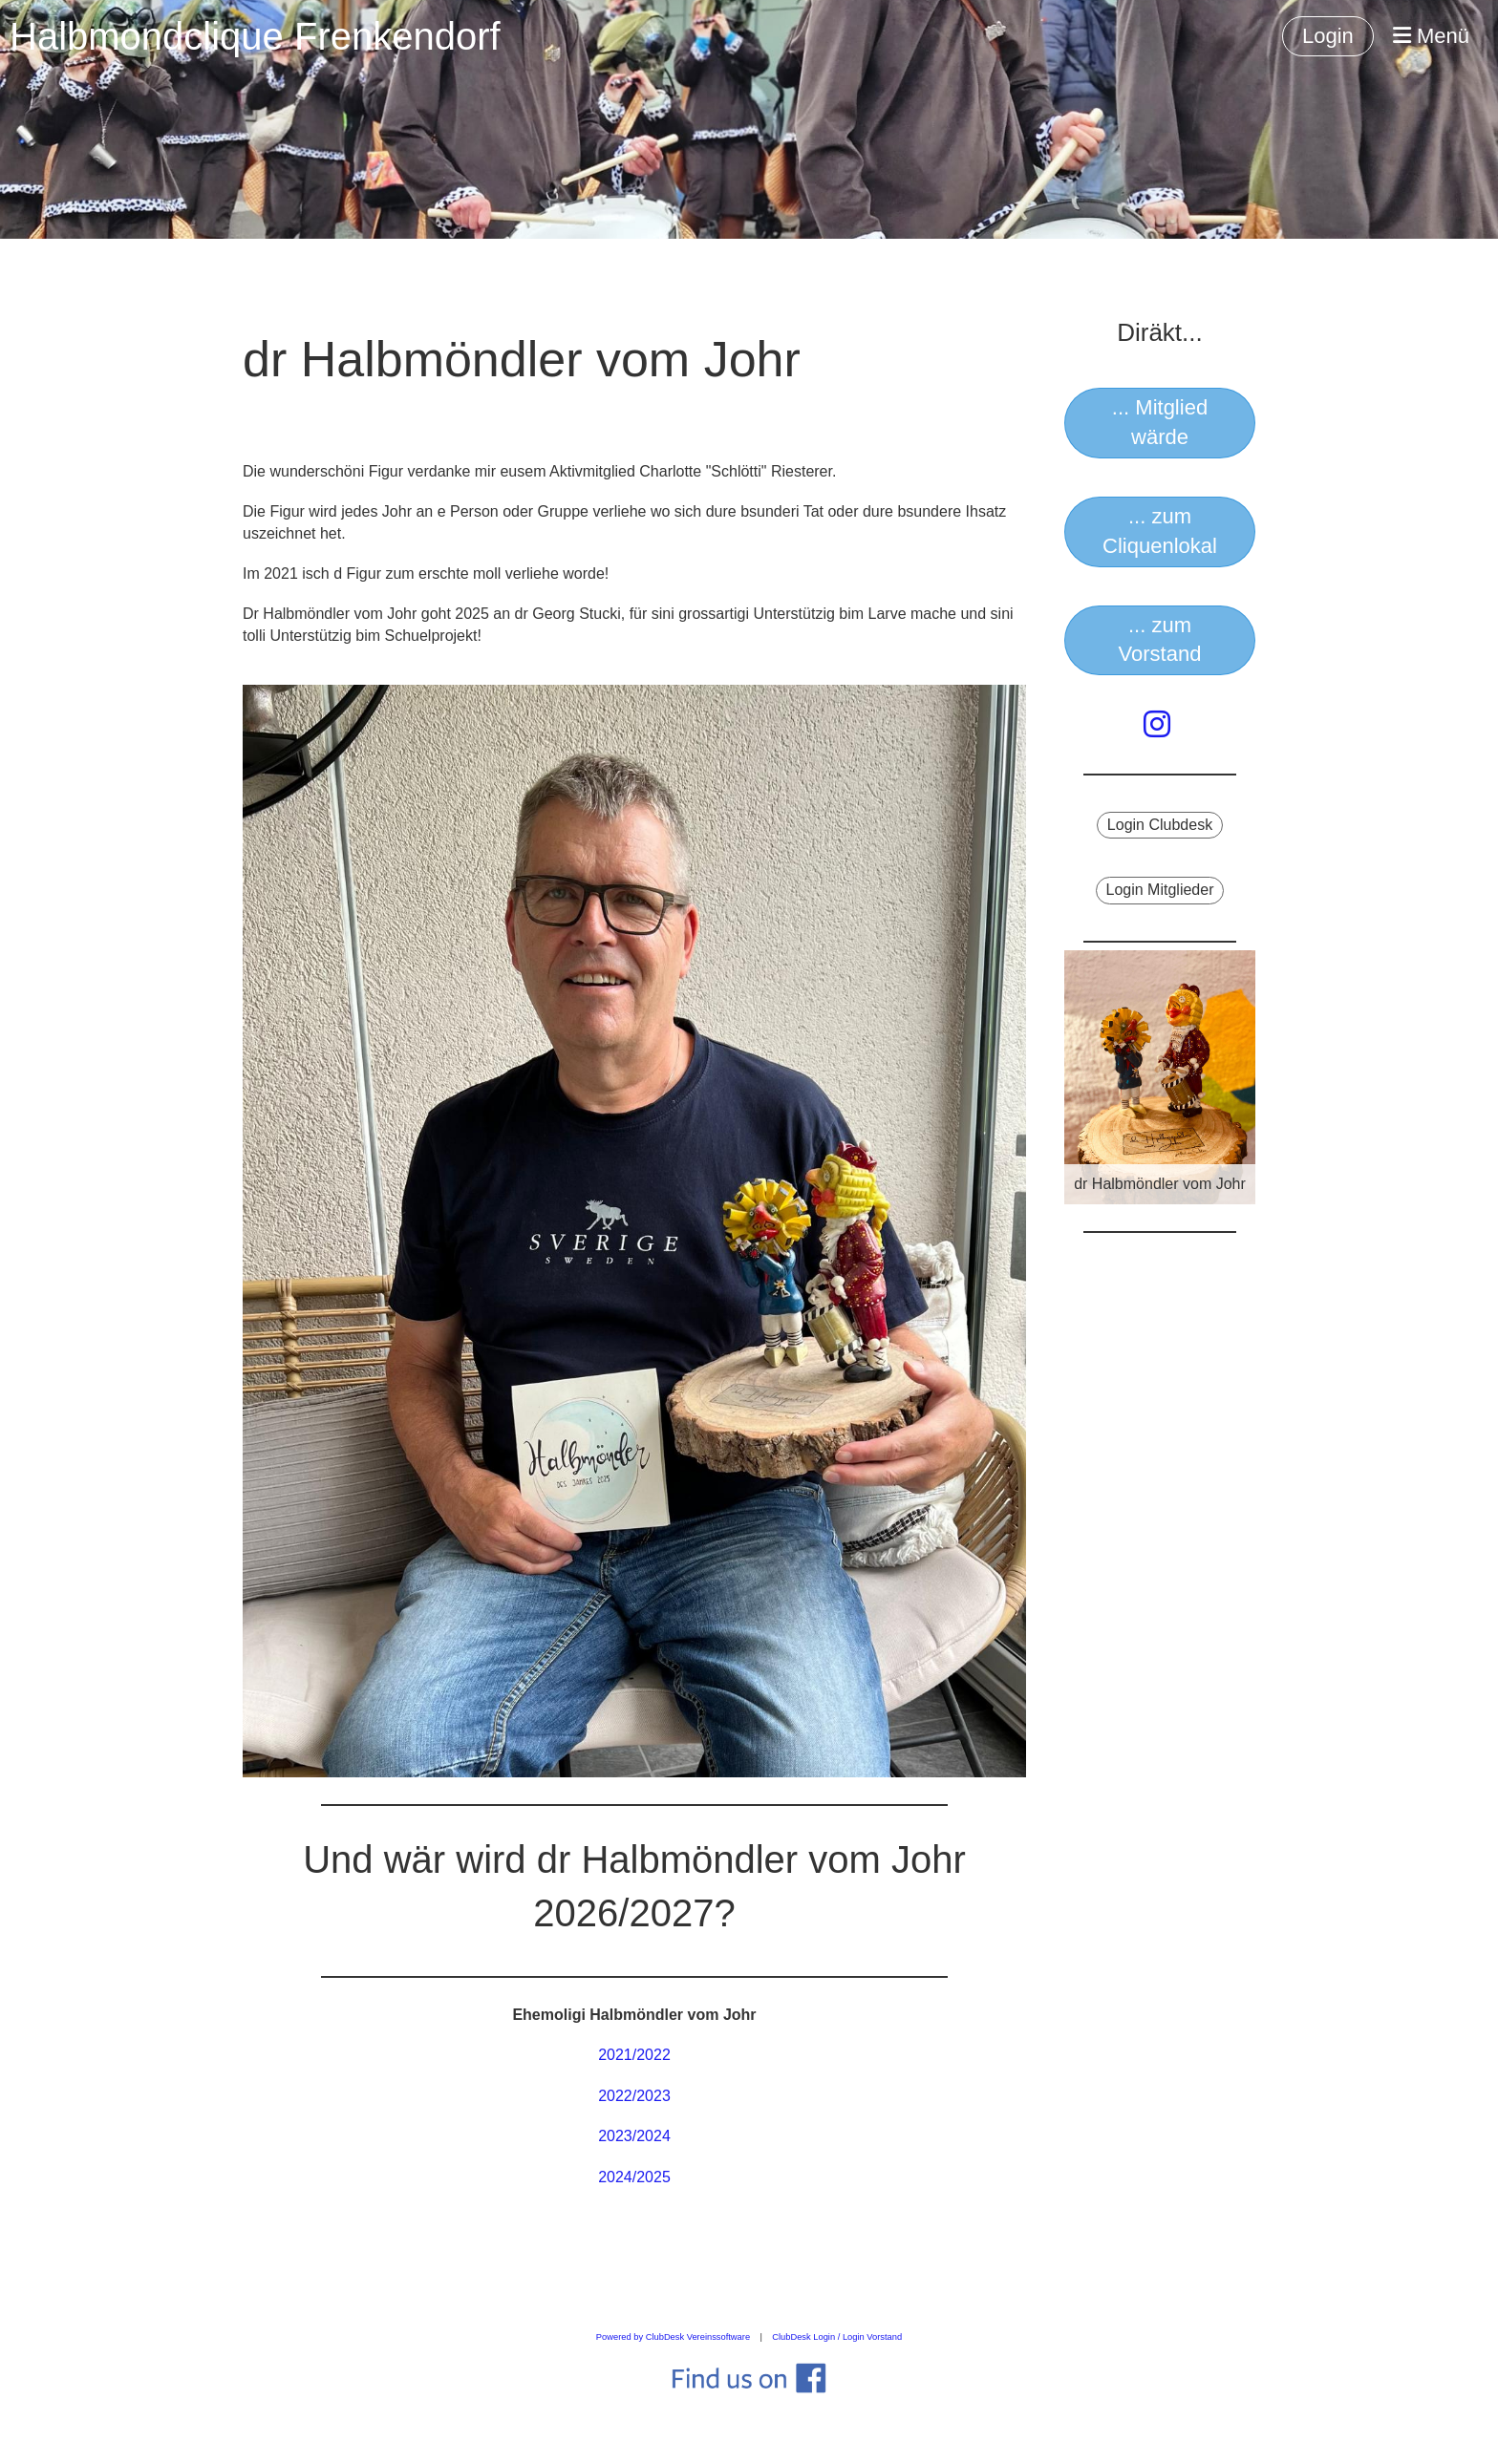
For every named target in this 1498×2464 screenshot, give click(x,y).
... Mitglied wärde (1160, 422)
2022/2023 (634, 2096)
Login (1328, 36)
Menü (1431, 36)
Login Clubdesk (1159, 825)
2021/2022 (634, 2055)
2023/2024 (634, 2136)
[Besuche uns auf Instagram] (1157, 725)
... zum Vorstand (1160, 640)
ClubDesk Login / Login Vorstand (837, 2337)
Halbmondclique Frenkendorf (255, 36)
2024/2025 (634, 2177)
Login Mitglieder (1160, 890)
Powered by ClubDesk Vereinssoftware (673, 2337)
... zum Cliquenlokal (1159, 531)
